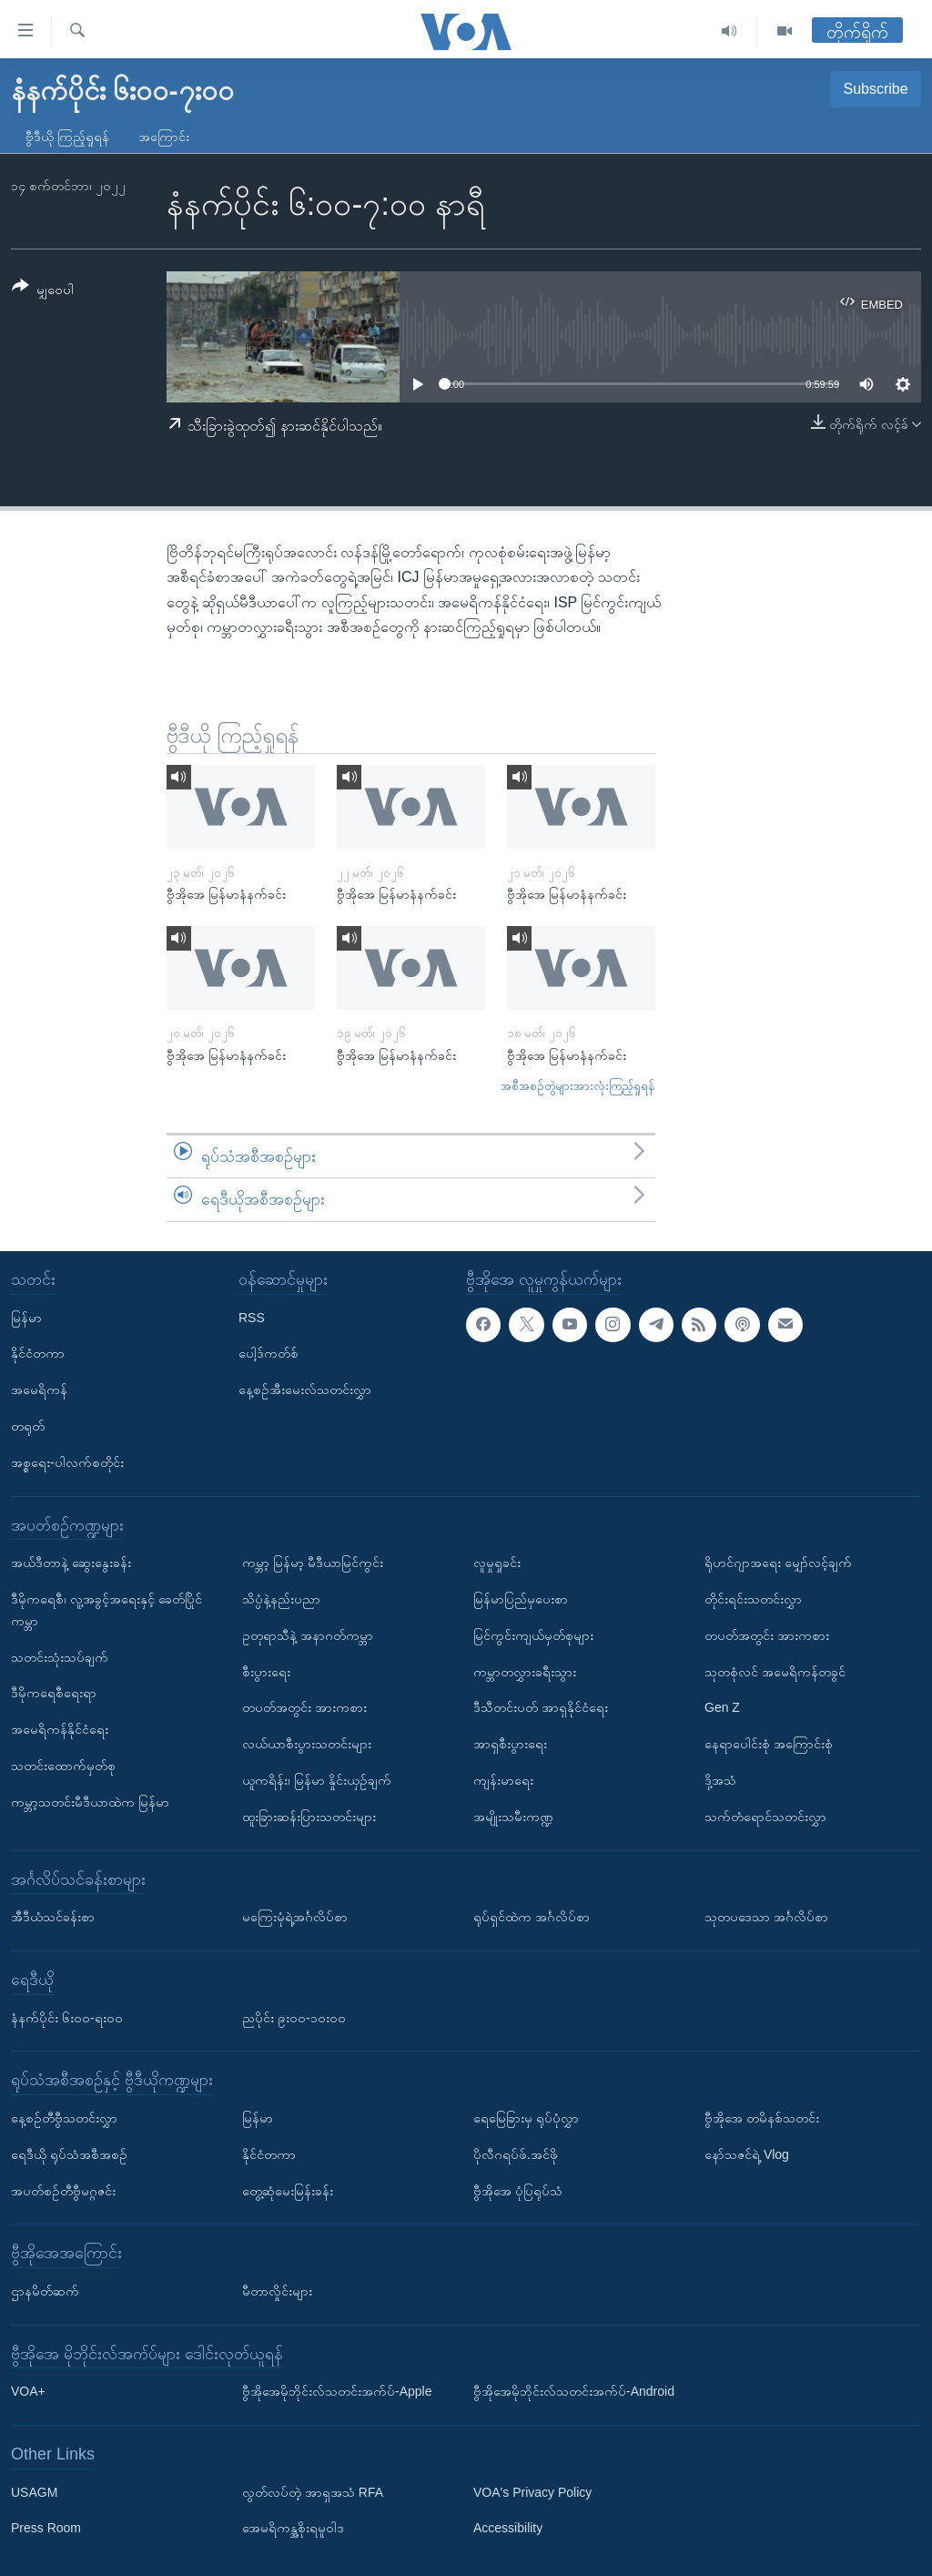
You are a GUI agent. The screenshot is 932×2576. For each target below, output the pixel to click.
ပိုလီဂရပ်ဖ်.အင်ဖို (515, 2154)
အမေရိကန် (39, 1389)
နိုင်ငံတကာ (38, 1353)
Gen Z (722, 1707)
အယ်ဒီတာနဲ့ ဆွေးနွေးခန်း (71, 1562)
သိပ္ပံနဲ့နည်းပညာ (281, 1599)
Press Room (46, 2527)
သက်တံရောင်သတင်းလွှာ (765, 1816)
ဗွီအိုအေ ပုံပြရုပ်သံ (517, 2190)
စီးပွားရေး (266, 1672)
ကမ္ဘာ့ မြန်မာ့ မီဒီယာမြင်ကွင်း (312, 1562)
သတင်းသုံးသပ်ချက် (59, 1657)
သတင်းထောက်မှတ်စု (63, 1765)
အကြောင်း (163, 136)
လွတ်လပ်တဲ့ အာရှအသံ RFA (312, 2492)
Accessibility (507, 2527)
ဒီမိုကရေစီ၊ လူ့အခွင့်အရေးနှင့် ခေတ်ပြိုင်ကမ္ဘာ (106, 1610)
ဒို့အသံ (720, 1780)
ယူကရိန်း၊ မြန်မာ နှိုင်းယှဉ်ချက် (316, 1780)
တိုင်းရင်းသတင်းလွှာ (753, 1599)
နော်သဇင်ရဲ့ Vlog (746, 2154)
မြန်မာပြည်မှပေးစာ (520, 1599)
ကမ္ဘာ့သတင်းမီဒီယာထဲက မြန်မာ (90, 1802)
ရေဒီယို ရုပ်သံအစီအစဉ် (69, 2154)
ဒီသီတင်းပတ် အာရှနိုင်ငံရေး (540, 1707)
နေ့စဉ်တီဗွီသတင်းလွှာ (64, 2118)
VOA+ (28, 2391)
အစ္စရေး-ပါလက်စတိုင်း (67, 1462)
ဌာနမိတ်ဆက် (45, 2291)
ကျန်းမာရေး (503, 1780)
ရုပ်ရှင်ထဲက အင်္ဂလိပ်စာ (531, 1916)
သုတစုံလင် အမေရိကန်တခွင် (775, 1672)
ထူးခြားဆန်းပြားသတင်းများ (309, 1816)
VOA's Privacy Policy (532, 2492)
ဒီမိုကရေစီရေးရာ (53, 1692)
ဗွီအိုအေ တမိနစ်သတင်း (761, 2118)
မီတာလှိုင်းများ (277, 2291)
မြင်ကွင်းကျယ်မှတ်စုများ (533, 1635)
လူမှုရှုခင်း (497, 1562)
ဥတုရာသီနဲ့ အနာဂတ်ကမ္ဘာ (307, 1635)
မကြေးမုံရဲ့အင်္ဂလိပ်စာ (295, 1916)
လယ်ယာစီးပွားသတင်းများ (306, 1743)
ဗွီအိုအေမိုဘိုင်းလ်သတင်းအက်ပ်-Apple (336, 2391)
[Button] (43, 291)
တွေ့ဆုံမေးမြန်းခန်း (287, 2190)
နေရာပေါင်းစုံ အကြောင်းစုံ (768, 1743)
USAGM (34, 2492)
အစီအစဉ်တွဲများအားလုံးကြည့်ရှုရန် (578, 1086)
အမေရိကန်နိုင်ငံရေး (59, 1729)
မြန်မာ (26, 1317)
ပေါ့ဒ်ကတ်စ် (268, 1353)
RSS (251, 1317)
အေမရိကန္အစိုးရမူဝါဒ (293, 2527)
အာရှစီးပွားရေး (510, 1743)
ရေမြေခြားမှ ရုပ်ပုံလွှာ (526, 2118)
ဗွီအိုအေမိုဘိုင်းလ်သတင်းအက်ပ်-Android (573, 2391)
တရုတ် (28, 1426)
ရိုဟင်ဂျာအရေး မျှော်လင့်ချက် (778, 1562)
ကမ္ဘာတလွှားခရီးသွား (524, 1672)
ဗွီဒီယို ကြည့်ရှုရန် (67, 136)
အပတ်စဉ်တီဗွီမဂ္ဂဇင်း (63, 2190)
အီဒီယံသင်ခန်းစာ (53, 1916)
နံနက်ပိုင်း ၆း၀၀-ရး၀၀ (67, 2017)
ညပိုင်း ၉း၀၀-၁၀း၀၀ (294, 2017)
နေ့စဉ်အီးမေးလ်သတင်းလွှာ (304, 1389)
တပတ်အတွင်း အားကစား (304, 1707)
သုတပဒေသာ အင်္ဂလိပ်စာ (766, 1916)
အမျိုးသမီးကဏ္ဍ (513, 1816)
